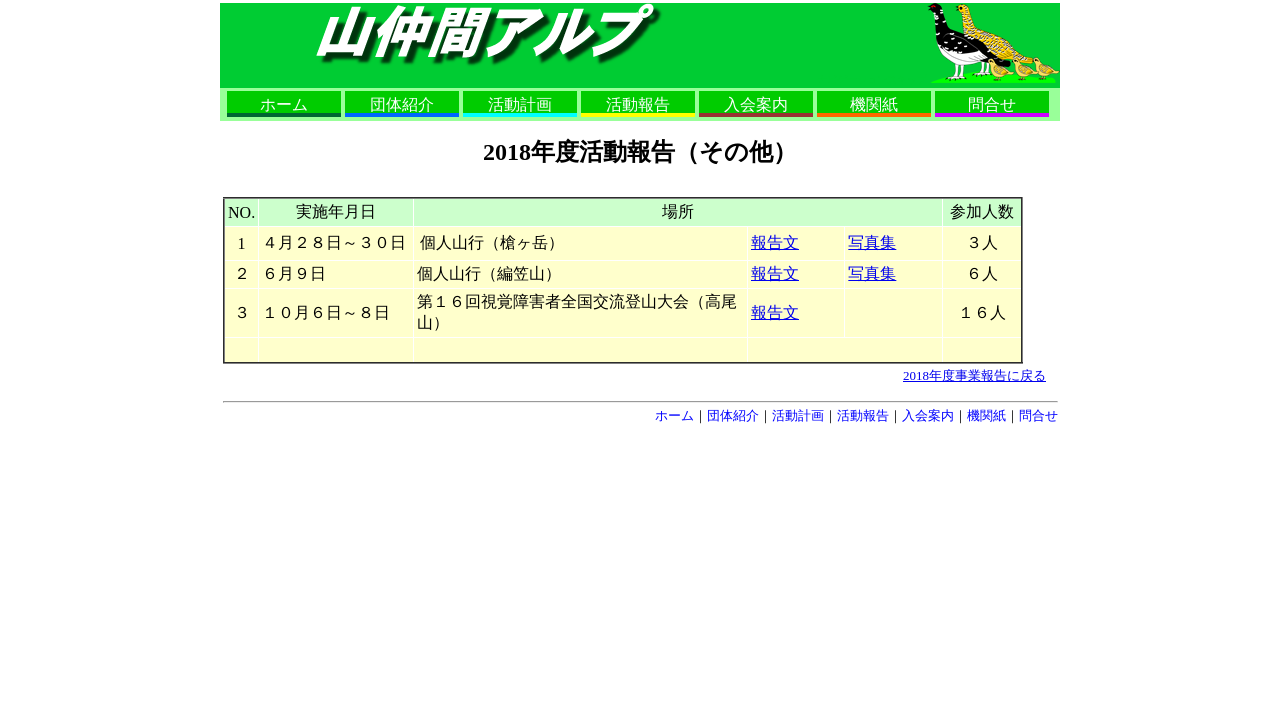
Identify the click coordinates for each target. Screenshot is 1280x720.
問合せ (992, 104)
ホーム (284, 104)
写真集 (872, 242)
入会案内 (756, 104)
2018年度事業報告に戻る (974, 375)
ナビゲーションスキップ (872, 79)
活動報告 (638, 104)
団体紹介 (402, 104)
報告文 (775, 242)
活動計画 (520, 104)
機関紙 (874, 104)
